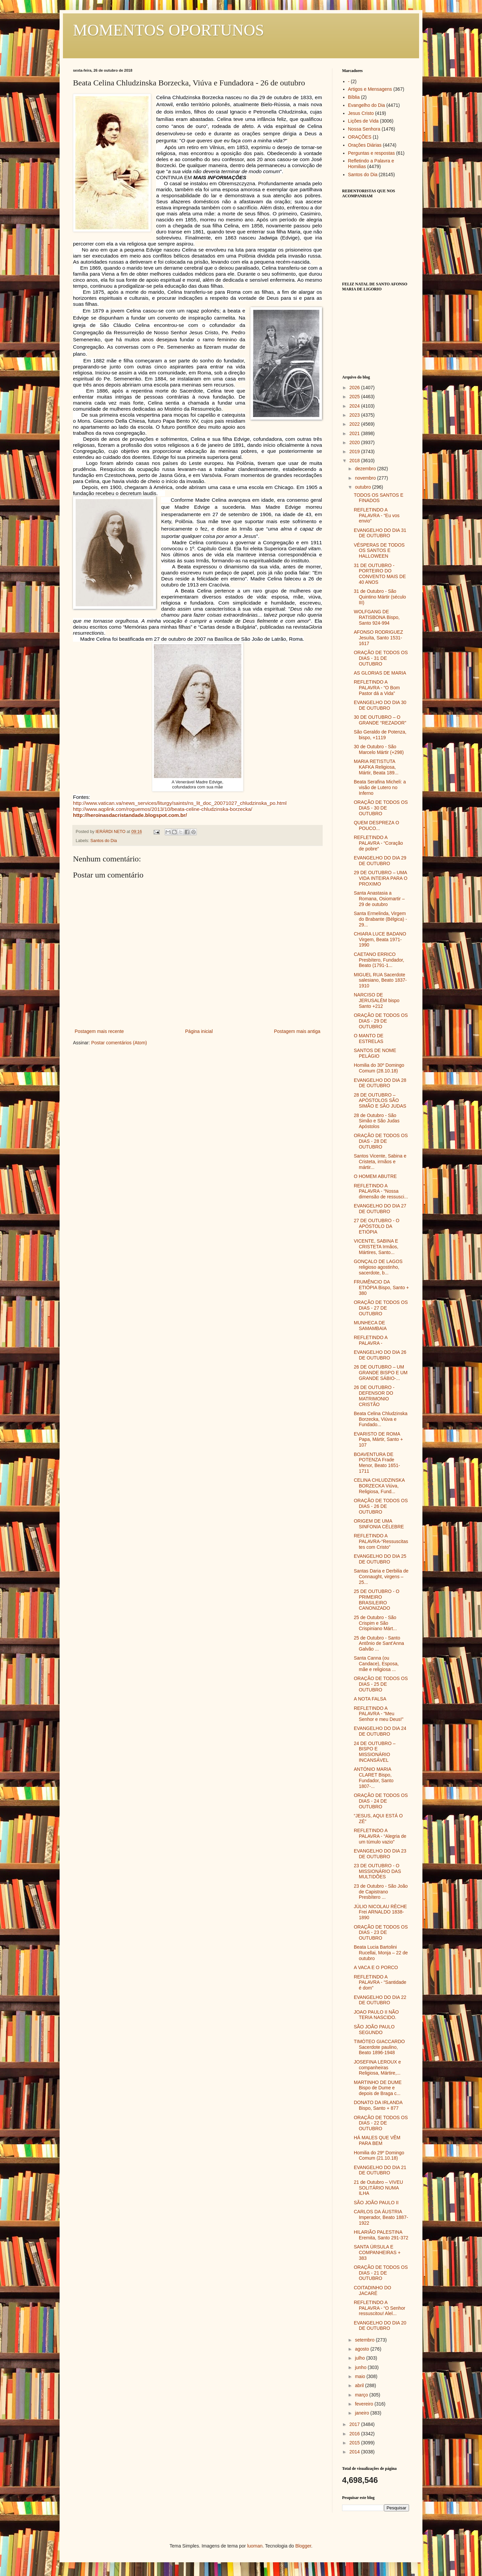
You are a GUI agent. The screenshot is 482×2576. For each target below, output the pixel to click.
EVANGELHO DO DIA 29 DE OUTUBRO (380, 860)
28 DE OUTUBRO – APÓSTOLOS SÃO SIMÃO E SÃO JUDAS (380, 1100)
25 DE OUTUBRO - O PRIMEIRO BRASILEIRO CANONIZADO (376, 1600)
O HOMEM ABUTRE (375, 1176)
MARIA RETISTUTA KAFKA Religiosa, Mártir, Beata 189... (376, 767)
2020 (355, 442)
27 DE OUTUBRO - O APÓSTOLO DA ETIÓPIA (376, 1226)
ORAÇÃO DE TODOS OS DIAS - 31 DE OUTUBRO (381, 658)
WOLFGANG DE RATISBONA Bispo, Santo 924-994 (377, 617)
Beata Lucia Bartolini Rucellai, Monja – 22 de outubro (381, 1952)
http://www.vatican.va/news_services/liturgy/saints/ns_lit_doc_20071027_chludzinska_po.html (180, 803)
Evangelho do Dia (366, 105)
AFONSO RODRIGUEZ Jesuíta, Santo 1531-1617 (378, 637)
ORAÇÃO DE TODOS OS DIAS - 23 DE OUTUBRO (381, 1932)
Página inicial (199, 1031)
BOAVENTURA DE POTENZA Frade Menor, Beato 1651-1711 (377, 1463)
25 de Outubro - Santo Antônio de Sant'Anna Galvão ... (379, 1643)
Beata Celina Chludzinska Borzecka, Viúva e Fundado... (380, 1419)
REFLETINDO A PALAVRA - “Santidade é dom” (380, 1982)
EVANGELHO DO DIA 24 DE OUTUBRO (380, 1731)
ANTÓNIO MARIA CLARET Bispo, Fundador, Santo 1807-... (374, 1777)
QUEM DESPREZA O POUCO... (376, 825)
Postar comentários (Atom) (119, 1042)
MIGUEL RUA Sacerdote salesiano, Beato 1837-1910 (380, 980)
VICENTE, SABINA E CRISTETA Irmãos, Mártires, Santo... (376, 1246)
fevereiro (364, 2404)
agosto (362, 2349)
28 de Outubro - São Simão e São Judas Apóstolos (376, 1121)
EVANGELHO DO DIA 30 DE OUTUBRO (380, 705)
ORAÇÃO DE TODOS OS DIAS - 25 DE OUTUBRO (381, 1684)
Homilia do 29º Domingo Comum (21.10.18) (379, 2155)
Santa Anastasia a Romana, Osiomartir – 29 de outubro (379, 898)
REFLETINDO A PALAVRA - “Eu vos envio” (377, 515)
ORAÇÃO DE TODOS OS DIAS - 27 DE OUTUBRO (381, 1308)
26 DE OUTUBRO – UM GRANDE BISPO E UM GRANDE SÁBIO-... (380, 1372)
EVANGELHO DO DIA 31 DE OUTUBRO (380, 533)
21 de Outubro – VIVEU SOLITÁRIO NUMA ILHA (378, 2187)
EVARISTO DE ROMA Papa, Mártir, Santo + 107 (378, 1439)
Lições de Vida (363, 121)
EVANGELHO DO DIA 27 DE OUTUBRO (380, 1208)
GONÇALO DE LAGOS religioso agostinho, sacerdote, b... (378, 1267)
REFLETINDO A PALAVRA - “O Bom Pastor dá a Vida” (377, 687)
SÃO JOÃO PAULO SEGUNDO (374, 2029)
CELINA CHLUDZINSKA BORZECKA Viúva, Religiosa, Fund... (379, 1485)
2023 (355, 415)
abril (360, 2385)
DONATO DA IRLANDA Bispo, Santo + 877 (378, 2105)
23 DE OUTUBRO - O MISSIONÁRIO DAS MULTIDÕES (377, 1871)
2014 (355, 2451)
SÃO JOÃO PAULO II (376, 2202)
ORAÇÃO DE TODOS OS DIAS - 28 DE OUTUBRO (381, 1141)
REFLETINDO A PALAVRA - (370, 1340)
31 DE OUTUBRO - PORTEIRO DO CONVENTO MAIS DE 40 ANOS (380, 574)
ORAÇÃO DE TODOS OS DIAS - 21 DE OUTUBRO (381, 2273)
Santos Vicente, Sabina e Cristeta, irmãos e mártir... (380, 1161)
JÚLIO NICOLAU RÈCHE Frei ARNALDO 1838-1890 (380, 1912)
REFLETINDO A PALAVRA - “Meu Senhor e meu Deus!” (378, 1713)
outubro (363, 487)
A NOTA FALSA (370, 1698)
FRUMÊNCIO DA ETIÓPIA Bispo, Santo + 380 (381, 1287)
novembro (366, 478)
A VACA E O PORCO (376, 1967)
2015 (355, 2442)
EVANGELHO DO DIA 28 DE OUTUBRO (380, 1083)
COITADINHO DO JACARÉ (372, 2290)
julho (360, 2358)
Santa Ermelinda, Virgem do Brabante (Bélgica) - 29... (380, 919)
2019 (355, 451)
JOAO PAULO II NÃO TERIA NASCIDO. (376, 2014)
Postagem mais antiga (297, 1031)
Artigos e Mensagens (370, 89)
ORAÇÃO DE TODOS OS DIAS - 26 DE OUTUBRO (381, 1506)
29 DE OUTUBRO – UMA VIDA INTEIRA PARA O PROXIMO (380, 878)
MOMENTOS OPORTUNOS (168, 30)
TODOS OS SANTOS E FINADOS (378, 497)
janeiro (362, 2413)
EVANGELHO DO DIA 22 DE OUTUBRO (380, 2000)
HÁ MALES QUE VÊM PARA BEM (377, 2140)
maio (360, 2376)
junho (361, 2367)
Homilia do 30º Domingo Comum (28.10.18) (379, 1067)
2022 (355, 424)
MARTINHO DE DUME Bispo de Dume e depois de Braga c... (378, 2088)
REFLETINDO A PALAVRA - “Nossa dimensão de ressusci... (381, 1191)
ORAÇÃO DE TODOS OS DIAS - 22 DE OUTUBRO (381, 2123)
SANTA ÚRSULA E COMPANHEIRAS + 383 (377, 2252)
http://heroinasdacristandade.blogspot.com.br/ (130, 815)
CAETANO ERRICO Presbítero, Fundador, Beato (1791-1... (379, 960)
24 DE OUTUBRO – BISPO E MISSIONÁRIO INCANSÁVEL (374, 1752)
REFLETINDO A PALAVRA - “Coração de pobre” (378, 843)
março (362, 2394)
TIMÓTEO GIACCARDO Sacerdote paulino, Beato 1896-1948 (379, 2047)
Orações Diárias (365, 145)
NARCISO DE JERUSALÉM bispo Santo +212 (376, 1000)
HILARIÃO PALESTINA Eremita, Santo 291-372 (381, 2234)
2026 (355, 387)
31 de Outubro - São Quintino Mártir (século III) (380, 596)
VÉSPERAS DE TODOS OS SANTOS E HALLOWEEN (379, 550)
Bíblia (354, 97)
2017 (355, 2424)
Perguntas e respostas (371, 153)
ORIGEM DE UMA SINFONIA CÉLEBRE (379, 1523)
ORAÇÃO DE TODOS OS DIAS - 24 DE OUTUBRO (381, 1801)
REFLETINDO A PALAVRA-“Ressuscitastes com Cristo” (381, 1541)
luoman (254, 2546)
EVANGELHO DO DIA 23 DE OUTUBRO (380, 1853)
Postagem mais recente (99, 1031)
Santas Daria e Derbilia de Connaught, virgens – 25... (381, 1576)
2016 (355, 2433)
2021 (355, 433)
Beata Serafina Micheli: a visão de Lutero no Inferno (380, 787)
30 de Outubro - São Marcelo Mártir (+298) (379, 749)
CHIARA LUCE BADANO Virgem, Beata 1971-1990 (380, 939)
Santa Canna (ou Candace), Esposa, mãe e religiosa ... (376, 1663)
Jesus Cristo (361, 113)
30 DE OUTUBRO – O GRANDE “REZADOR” (380, 719)
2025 (355, 396)
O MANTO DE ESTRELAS (368, 1038)
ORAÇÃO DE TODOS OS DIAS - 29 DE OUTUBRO (381, 1021)
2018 (355, 460)
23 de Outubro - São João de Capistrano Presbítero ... (381, 1891)
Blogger (303, 2546)
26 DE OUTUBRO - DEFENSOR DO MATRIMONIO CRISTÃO (374, 1396)
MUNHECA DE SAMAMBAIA (370, 1325)
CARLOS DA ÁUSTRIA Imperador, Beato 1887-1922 (381, 2217)
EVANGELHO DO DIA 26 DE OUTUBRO (380, 1355)
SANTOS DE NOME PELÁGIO (375, 1053)
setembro (365, 2340)
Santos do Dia (103, 840)
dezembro (366, 468)
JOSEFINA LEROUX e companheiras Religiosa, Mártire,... (377, 2067)
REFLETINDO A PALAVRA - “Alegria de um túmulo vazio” (380, 1836)
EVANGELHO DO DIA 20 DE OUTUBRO (380, 2325)
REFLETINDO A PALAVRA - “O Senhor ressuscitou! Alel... (379, 2308)
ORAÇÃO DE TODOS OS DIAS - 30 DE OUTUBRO (381, 807)
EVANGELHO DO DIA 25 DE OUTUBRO (380, 1558)
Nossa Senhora (364, 129)
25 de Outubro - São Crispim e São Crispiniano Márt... (375, 1623)
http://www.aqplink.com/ (162, 809)
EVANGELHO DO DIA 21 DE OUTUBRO (380, 2170)
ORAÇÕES (360, 137)
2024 (355, 406)
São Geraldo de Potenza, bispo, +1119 (380, 734)
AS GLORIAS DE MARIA (380, 673)
